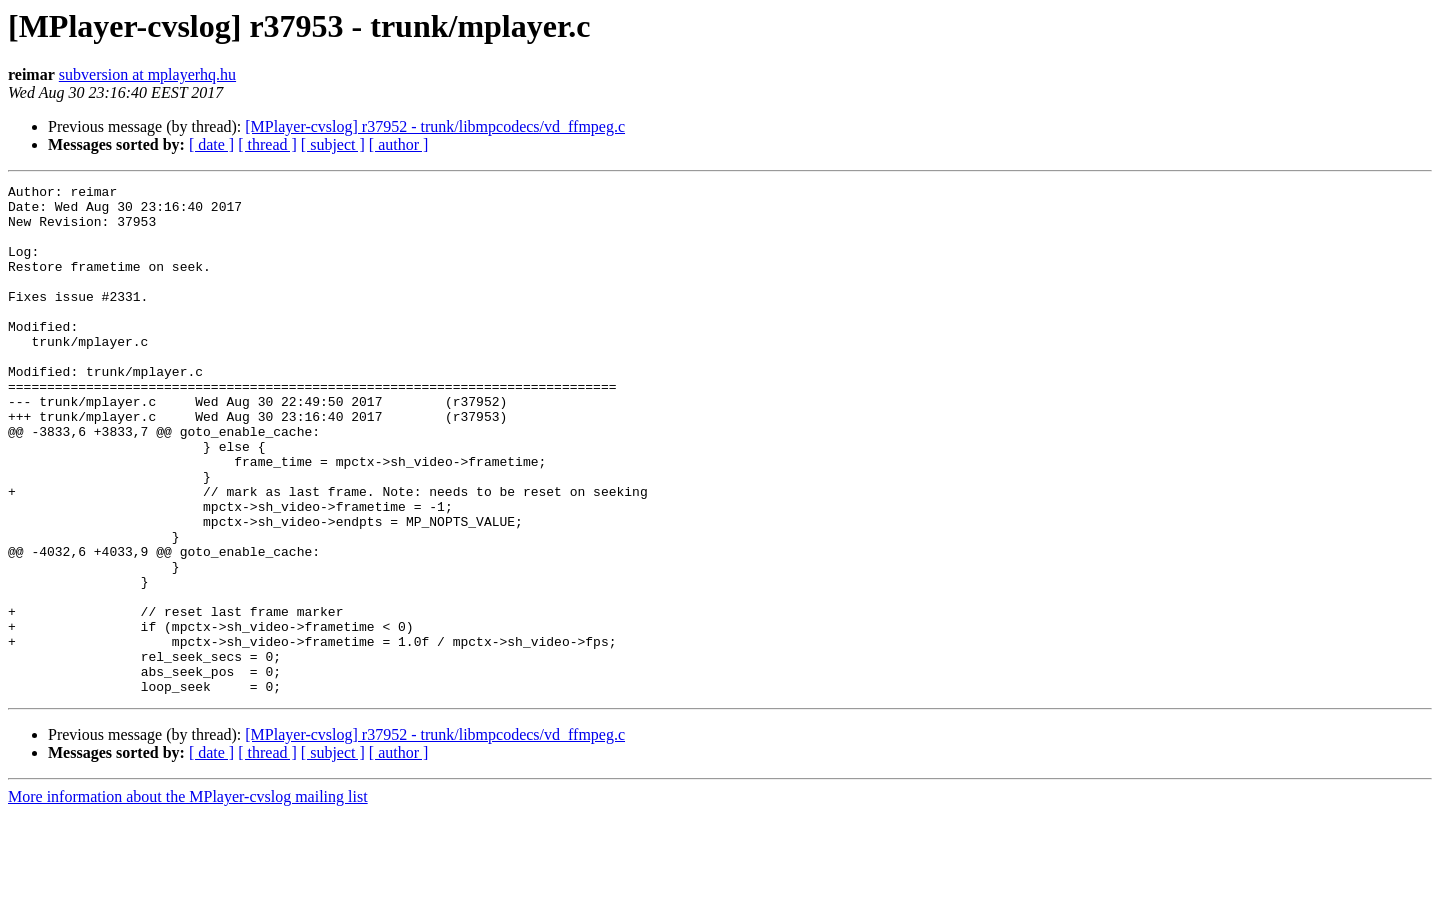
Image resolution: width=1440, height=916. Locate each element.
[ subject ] (333, 144)
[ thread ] (267, 144)
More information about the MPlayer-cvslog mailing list (188, 898)
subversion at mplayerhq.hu (147, 74)
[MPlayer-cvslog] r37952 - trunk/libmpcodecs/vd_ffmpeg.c (435, 126)
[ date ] (211, 144)
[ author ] (399, 144)
